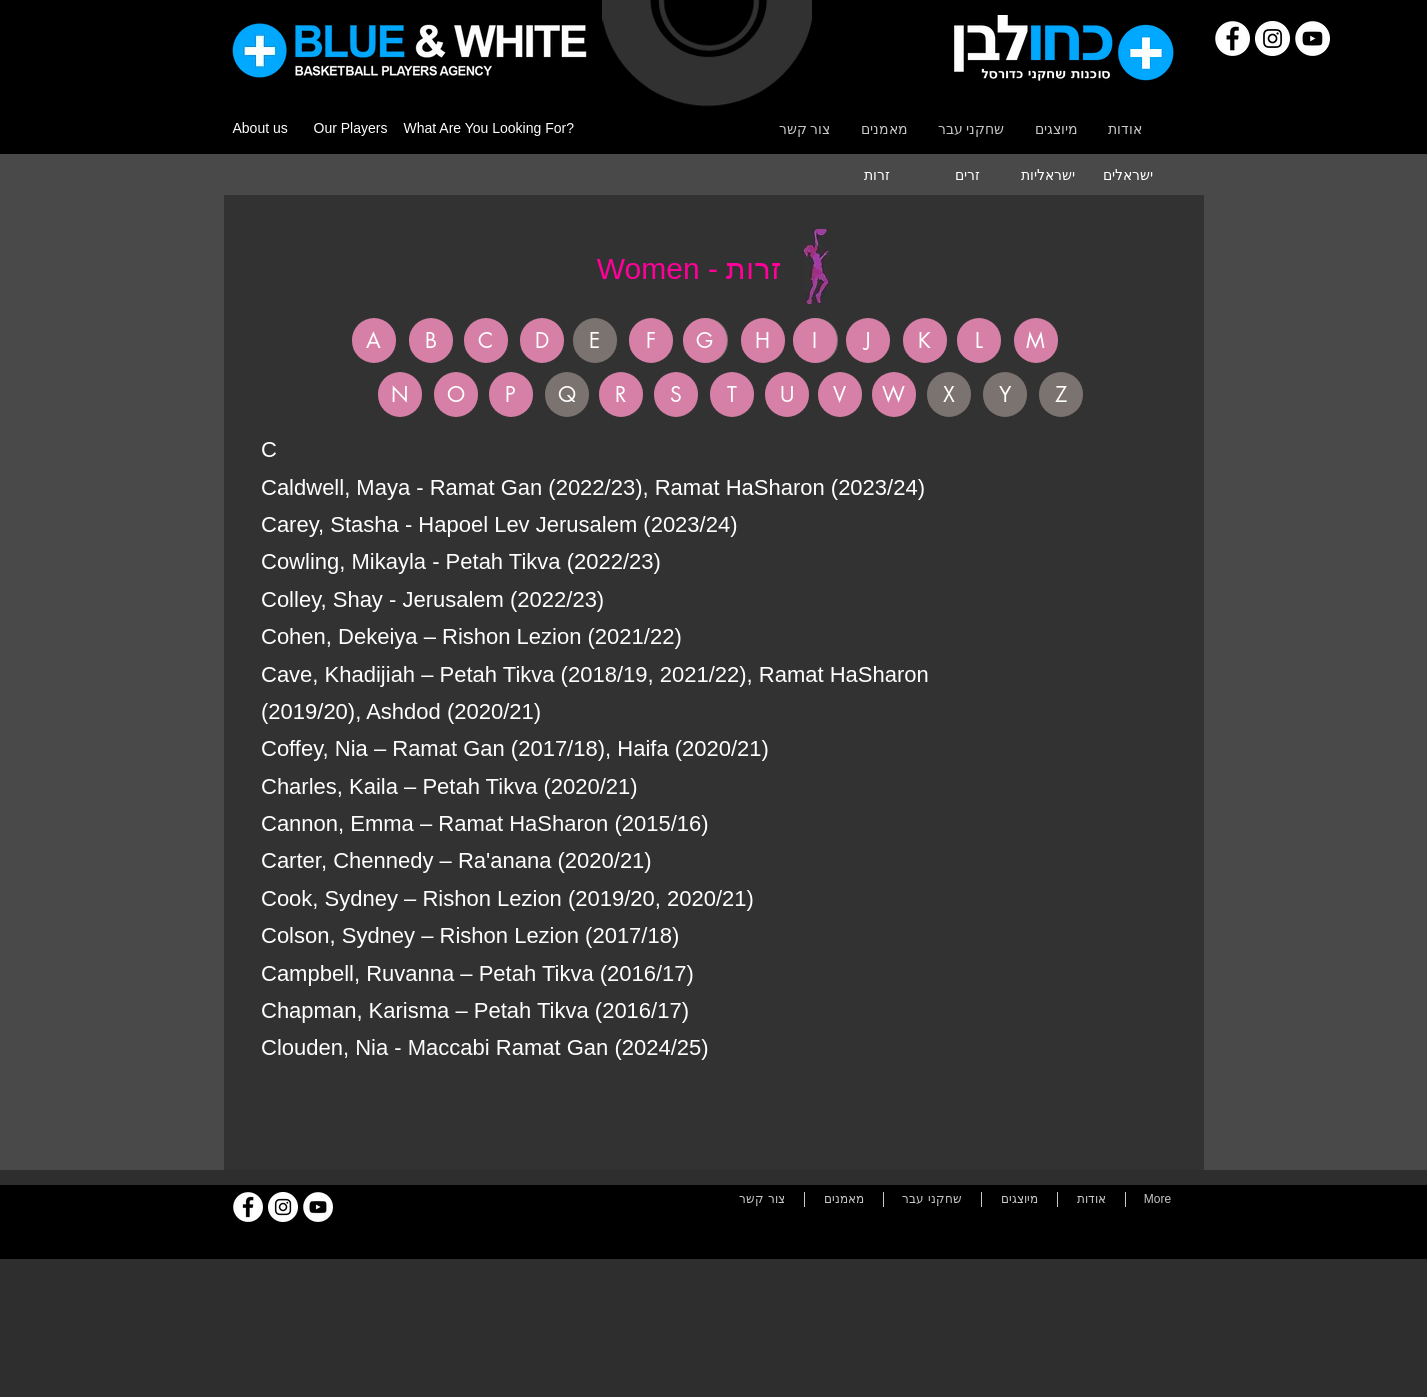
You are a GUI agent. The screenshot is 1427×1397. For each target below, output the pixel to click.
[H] (763, 340)
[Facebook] (1232, 38)
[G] (705, 340)
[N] (400, 394)
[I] (815, 340)
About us (260, 128)
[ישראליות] (1048, 175)
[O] (456, 394)
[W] (894, 394)
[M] (1036, 340)
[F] (651, 340)
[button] (595, 340)
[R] (621, 394)
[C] (486, 340)
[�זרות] (877, 175)
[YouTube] (1312, 38)
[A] (374, 340)
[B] (431, 340)
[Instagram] (1272, 38)
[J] (868, 340)
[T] (732, 394)
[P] (511, 394)
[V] (840, 394)
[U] (787, 394)
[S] (676, 394)
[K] (925, 340)
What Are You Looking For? (489, 128)
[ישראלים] (1128, 175)
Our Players (351, 128)
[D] (542, 340)
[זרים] (968, 175)
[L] (979, 340)
